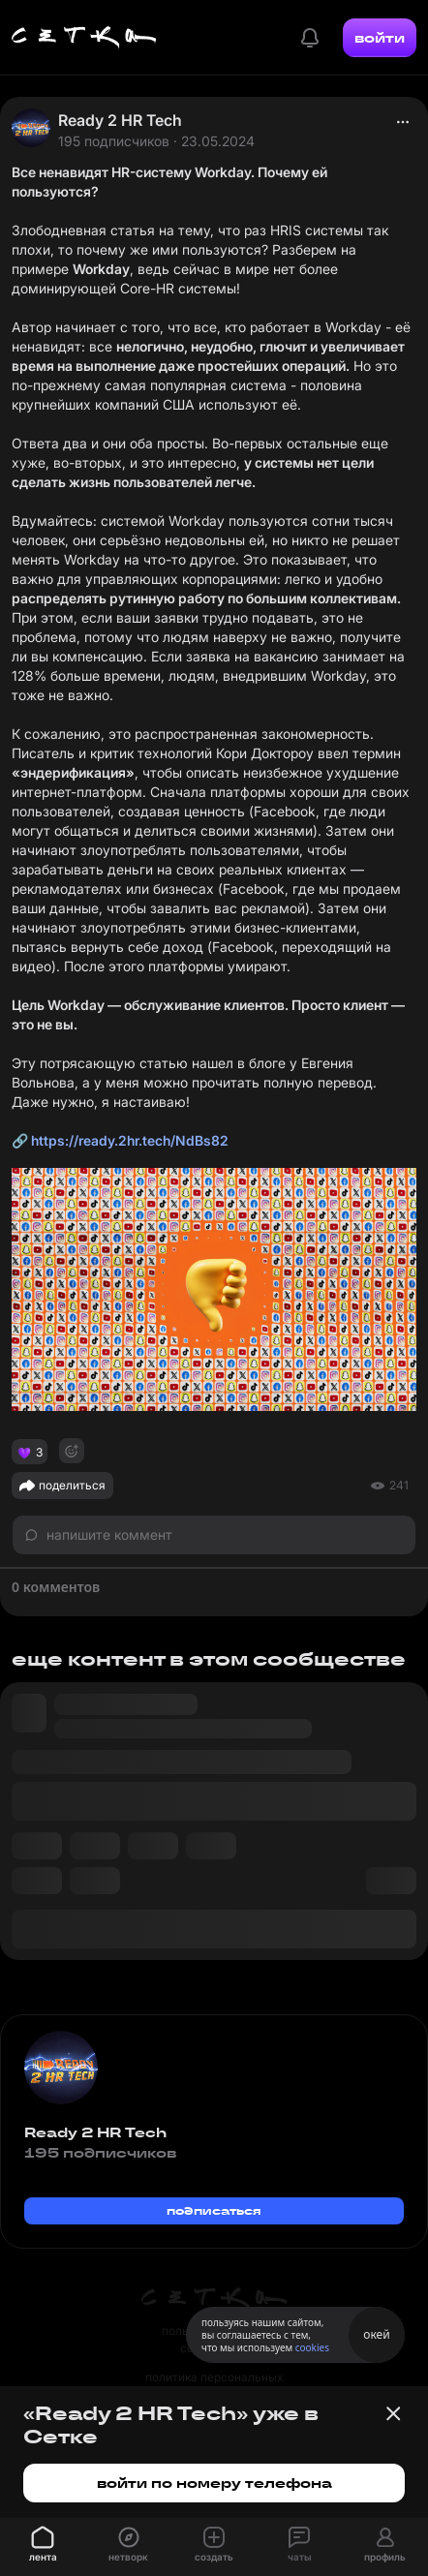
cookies (312, 2347)
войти (379, 37)
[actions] (402, 122)
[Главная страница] (84, 37)
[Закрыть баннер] (393, 2413)
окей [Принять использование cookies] (376, 2334)
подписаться (214, 2210)
